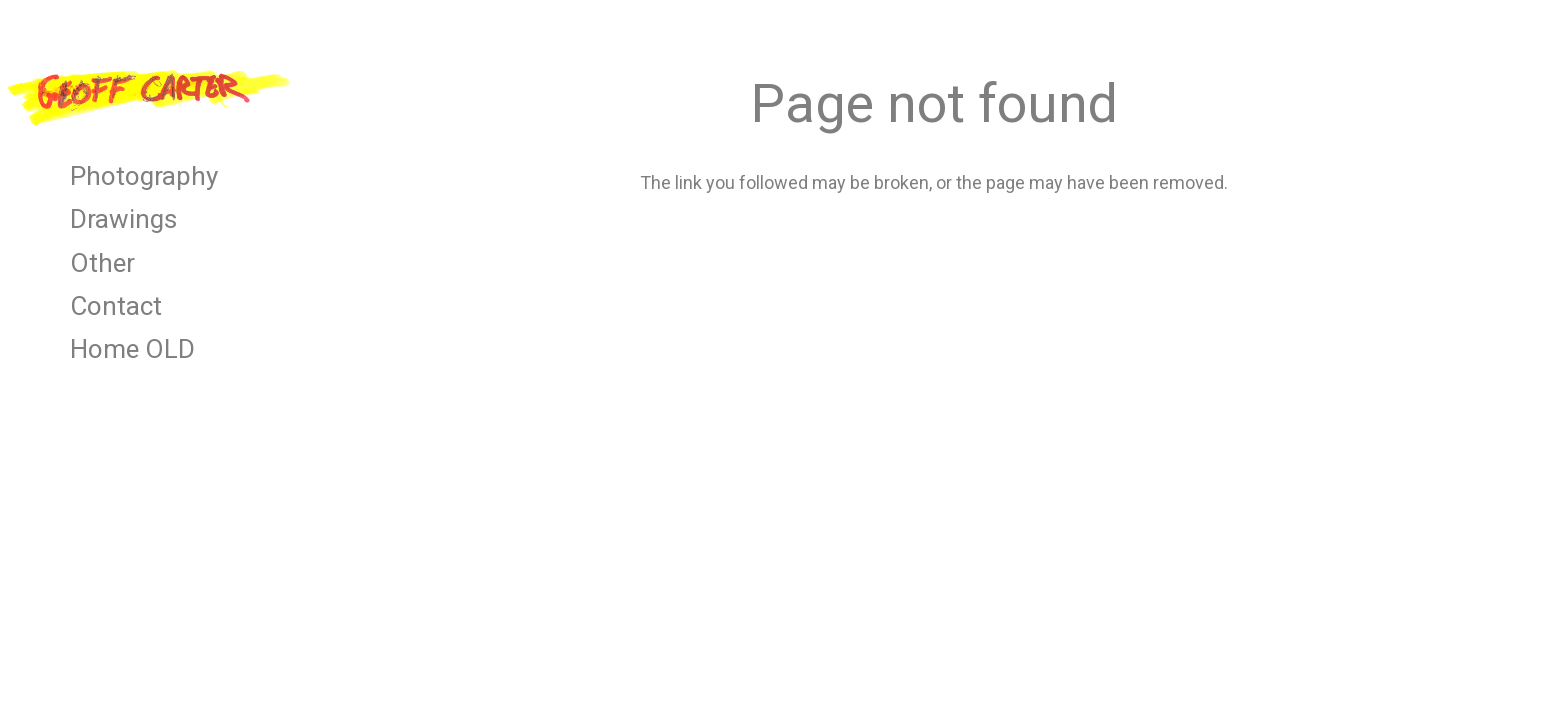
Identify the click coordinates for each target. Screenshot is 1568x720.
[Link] (150, 95)
